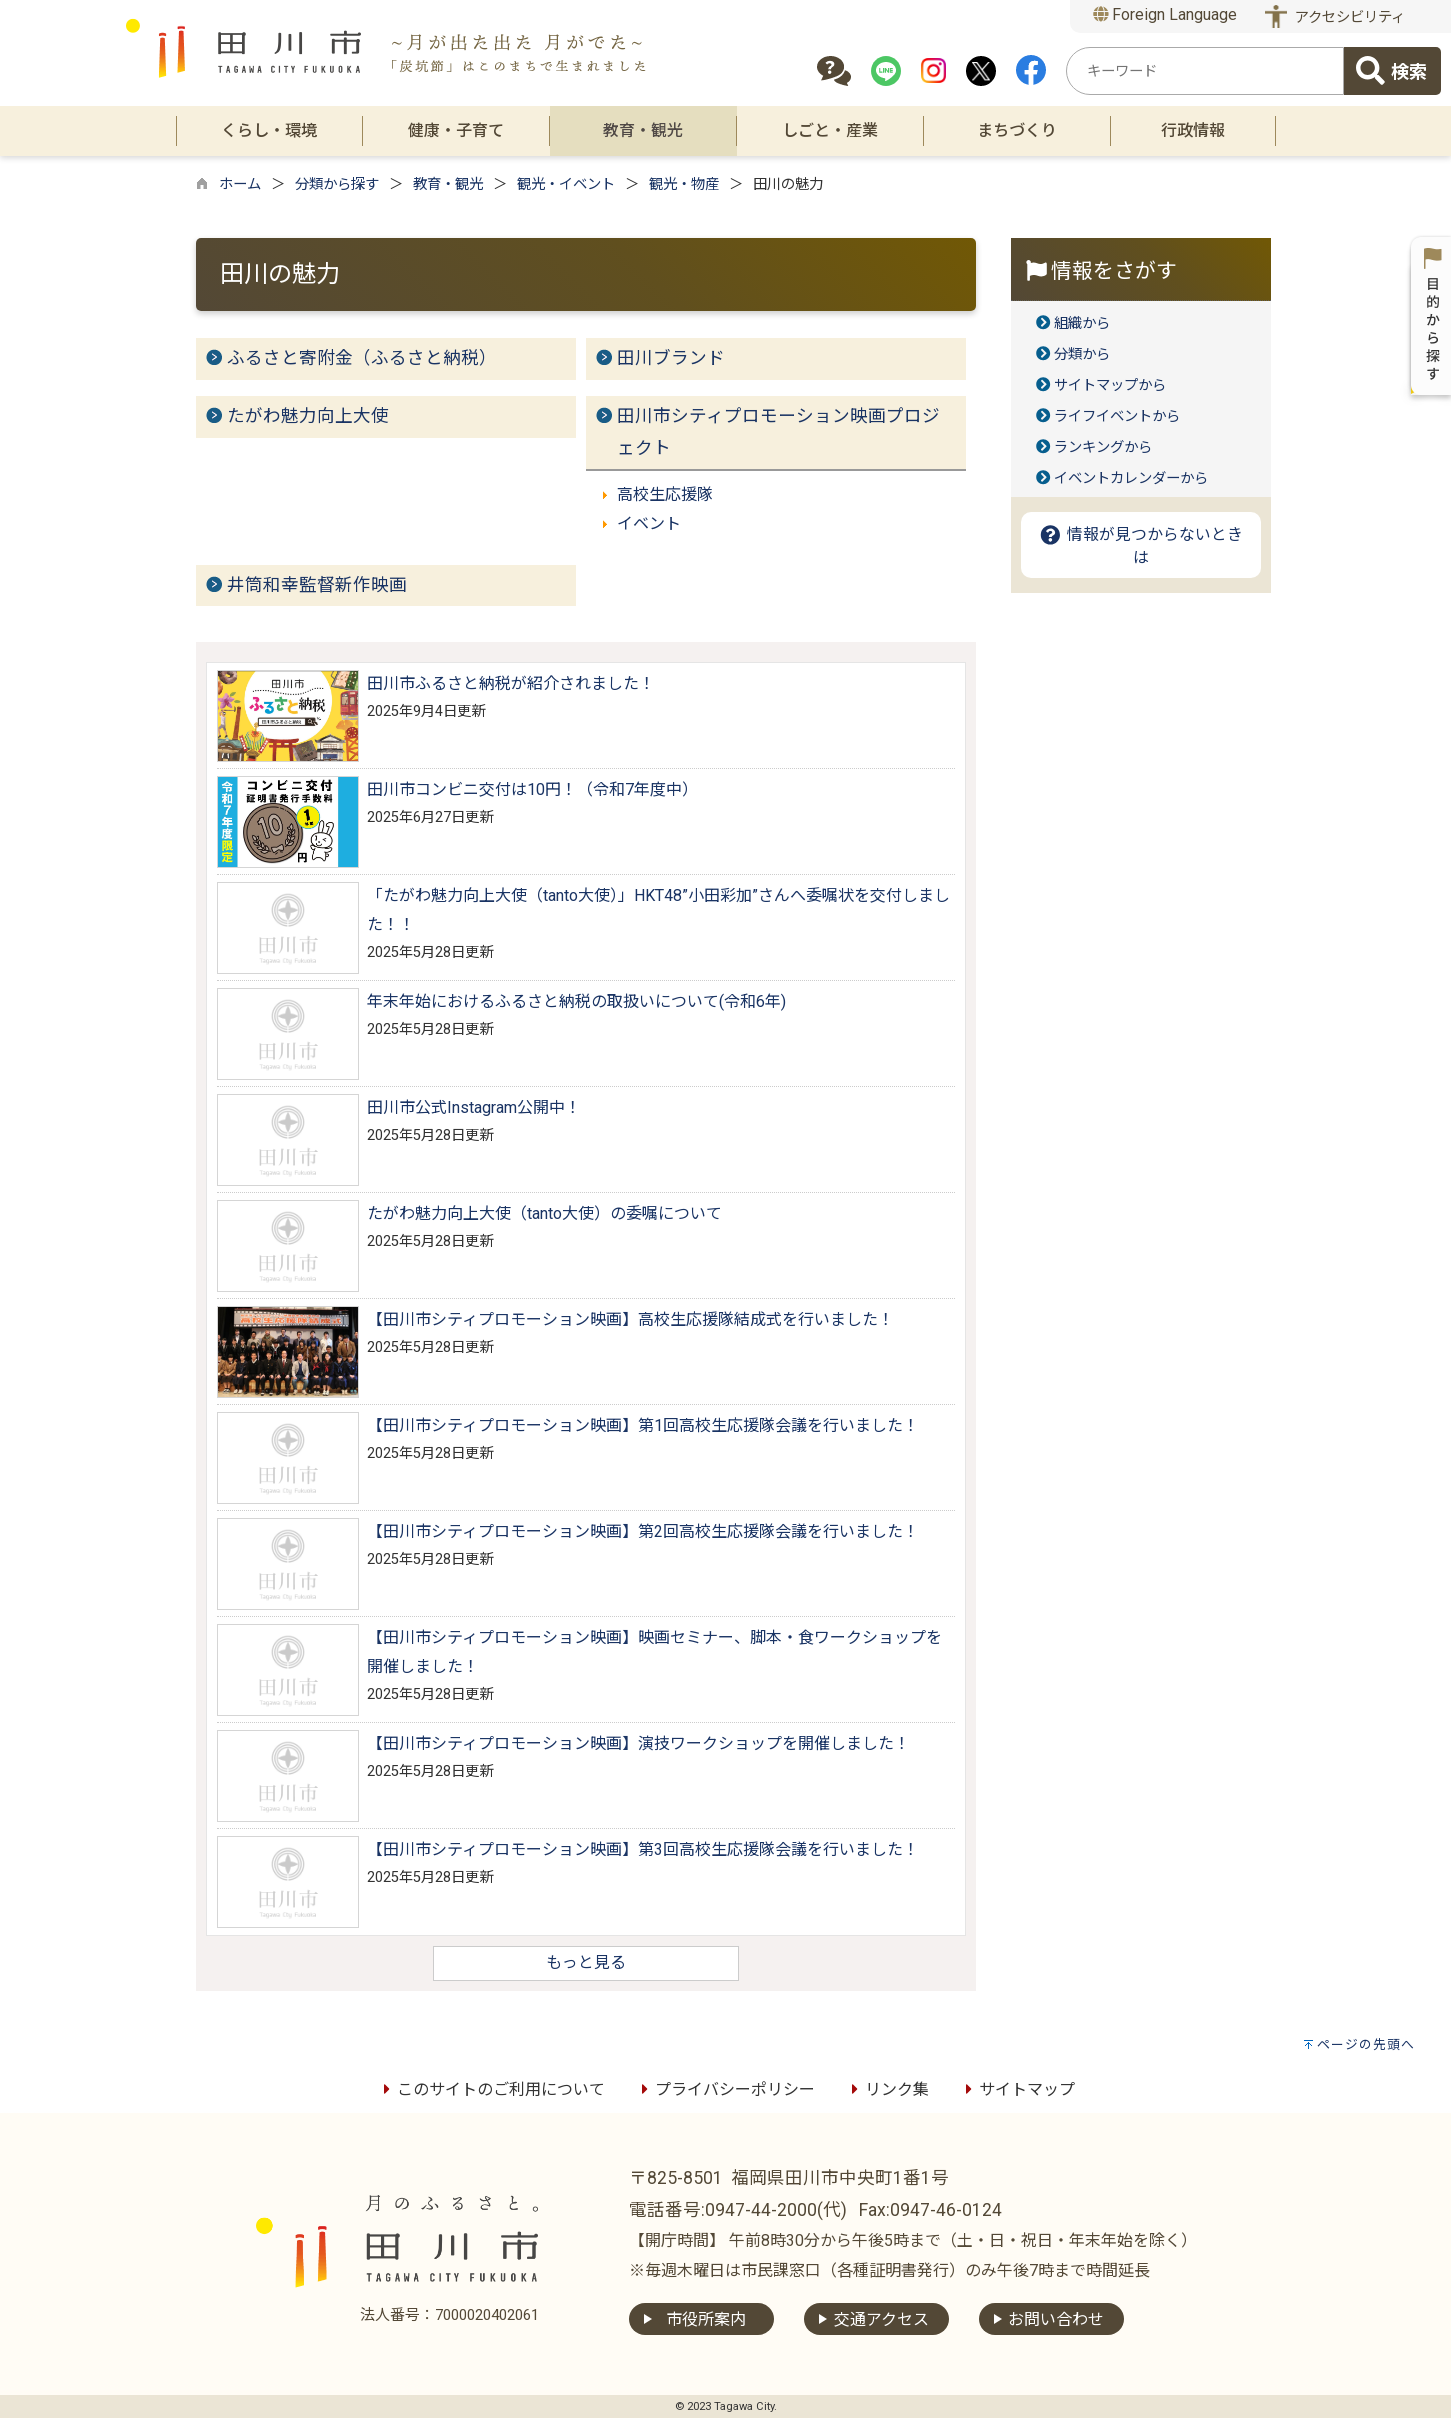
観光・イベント (566, 184)
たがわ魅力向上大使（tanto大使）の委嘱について (544, 1213)
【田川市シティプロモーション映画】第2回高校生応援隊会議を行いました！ (643, 1531)
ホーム (240, 184)
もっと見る (586, 1962)
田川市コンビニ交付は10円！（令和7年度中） (532, 789)
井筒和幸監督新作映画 (317, 585)
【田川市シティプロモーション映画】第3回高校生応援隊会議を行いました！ (643, 1849)
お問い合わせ (1056, 2319)
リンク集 (887, 2089)
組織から (1082, 323)
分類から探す (337, 184)
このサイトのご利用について (491, 2089)
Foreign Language (1165, 14)
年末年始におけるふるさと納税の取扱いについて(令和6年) (576, 1001)
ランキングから (1103, 447)
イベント (649, 523)
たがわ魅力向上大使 (308, 416)
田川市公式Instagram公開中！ (474, 1107)
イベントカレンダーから (1131, 478)
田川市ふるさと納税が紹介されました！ (511, 683)
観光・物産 (684, 184)
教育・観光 (448, 184)
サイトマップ (1017, 2089)
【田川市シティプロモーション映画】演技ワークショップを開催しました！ (638, 1743)
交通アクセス (881, 2319)
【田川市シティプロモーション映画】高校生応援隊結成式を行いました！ (630, 1319)
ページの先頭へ (1366, 2044)
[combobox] (1205, 71)
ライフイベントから (1117, 416)
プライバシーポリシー (725, 2089)
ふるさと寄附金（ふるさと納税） (362, 358)
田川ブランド (671, 358)
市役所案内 (706, 2319)
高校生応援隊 (665, 494)
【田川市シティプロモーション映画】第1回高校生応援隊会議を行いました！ (643, 1425)
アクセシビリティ (1350, 17)
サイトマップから (1110, 385)
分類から (1082, 354)
